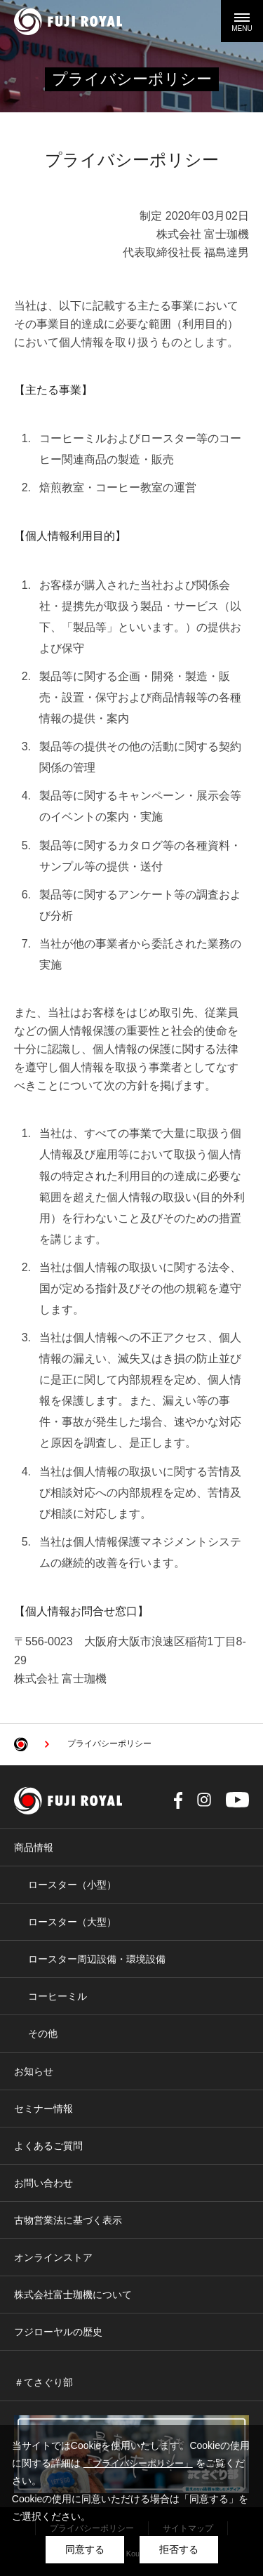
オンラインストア (53, 2257)
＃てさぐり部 (43, 2382)
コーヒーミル (57, 1996)
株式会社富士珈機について (73, 2294)
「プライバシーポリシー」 (138, 2463)
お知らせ (33, 2071)
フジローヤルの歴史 (58, 2331)
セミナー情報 (43, 2108)
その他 (43, 2033)
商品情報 (33, 1847)
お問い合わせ (43, 2183)
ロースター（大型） (72, 1921)
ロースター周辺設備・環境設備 (97, 1959)
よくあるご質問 (48, 2145)
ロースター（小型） (72, 1884)
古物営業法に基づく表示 (68, 2220)
